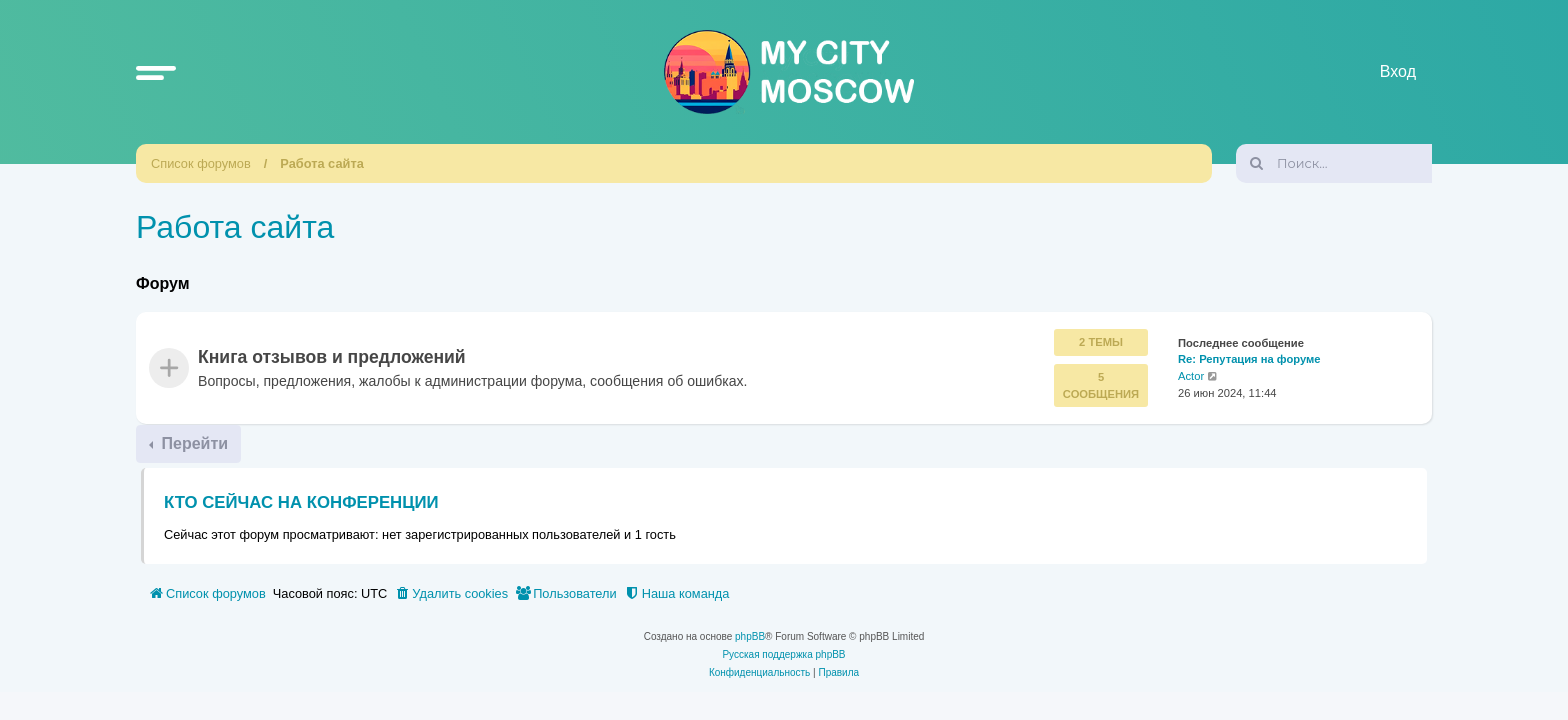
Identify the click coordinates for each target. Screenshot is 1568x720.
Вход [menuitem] (1398, 71)
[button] (156, 72)
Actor (1191, 377)
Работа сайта (321, 163)
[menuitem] (451, 594)
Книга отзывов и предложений (332, 358)
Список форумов (201, 163)
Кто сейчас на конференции (301, 502)
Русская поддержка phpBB (783, 654)
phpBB (750, 636)
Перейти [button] (192, 443)
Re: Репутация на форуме (1249, 360)
